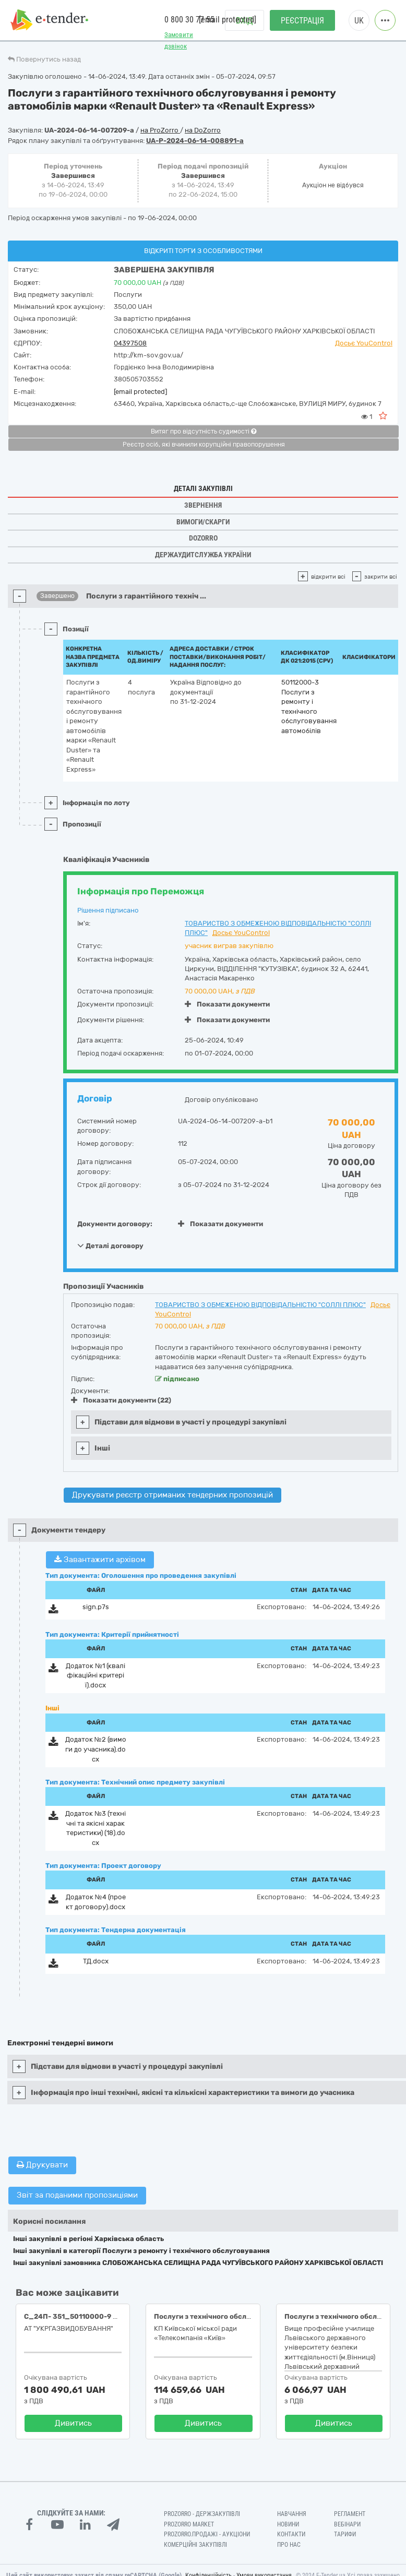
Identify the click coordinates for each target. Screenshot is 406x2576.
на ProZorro (160, 130)
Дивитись (73, 2423)
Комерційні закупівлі (195, 2544)
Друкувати (42, 2165)
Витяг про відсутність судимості (203, 431)
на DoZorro (203, 130)
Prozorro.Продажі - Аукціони (207, 2534)
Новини (288, 2524)
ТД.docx (96, 1961)
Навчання (291, 2514)
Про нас (289, 2544)
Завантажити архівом (100, 1559)
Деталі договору (110, 1245)
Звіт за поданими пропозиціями (77, 2195)
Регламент (349, 2514)
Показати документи (227, 1004)
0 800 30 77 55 (189, 20)
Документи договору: (114, 1224)
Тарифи (345, 2534)
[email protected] (140, 392)
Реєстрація (302, 21)
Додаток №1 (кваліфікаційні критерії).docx (95, 1675)
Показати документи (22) (121, 1400)
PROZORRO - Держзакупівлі (202, 2514)
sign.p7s (95, 1607)
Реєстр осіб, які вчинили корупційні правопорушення (204, 444)
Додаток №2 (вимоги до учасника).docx (95, 1749)
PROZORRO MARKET (189, 2524)
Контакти (291, 2534)
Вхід (244, 21)
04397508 (130, 343)
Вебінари (347, 2524)
